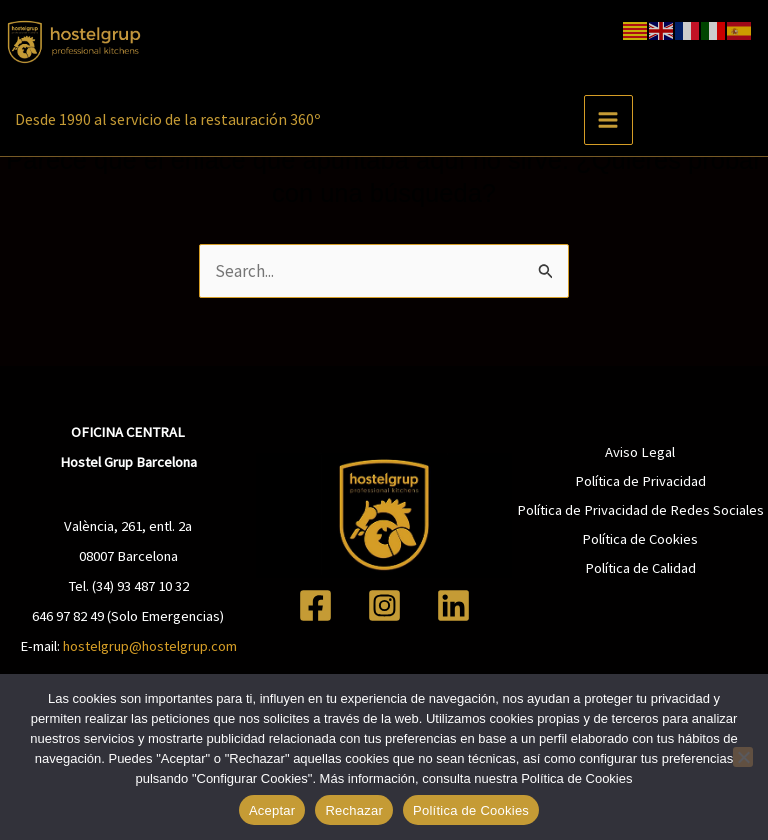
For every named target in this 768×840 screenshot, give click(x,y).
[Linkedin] (453, 605)
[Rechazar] (743, 757)
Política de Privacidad (640, 481)
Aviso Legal (640, 452)
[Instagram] (384, 605)
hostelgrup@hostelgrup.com (150, 646)
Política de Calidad (640, 568)
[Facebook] (315, 605)
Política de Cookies (640, 539)
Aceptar (272, 810)
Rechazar (354, 810)
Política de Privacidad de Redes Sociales (640, 510)
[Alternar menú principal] (604, 115)
